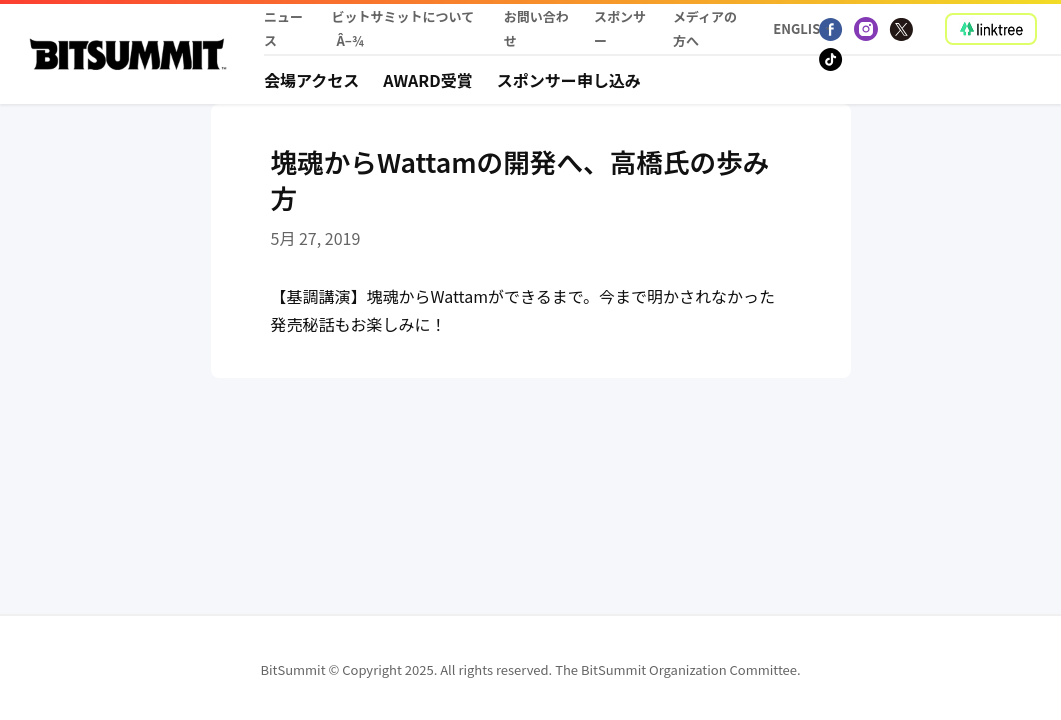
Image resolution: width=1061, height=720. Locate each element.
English (797, 28)
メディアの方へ (705, 28)
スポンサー (620, 28)
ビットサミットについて (403, 16)
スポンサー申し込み (569, 80)
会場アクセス (311, 80)
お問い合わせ (536, 28)
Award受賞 (428, 80)
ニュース (283, 28)
